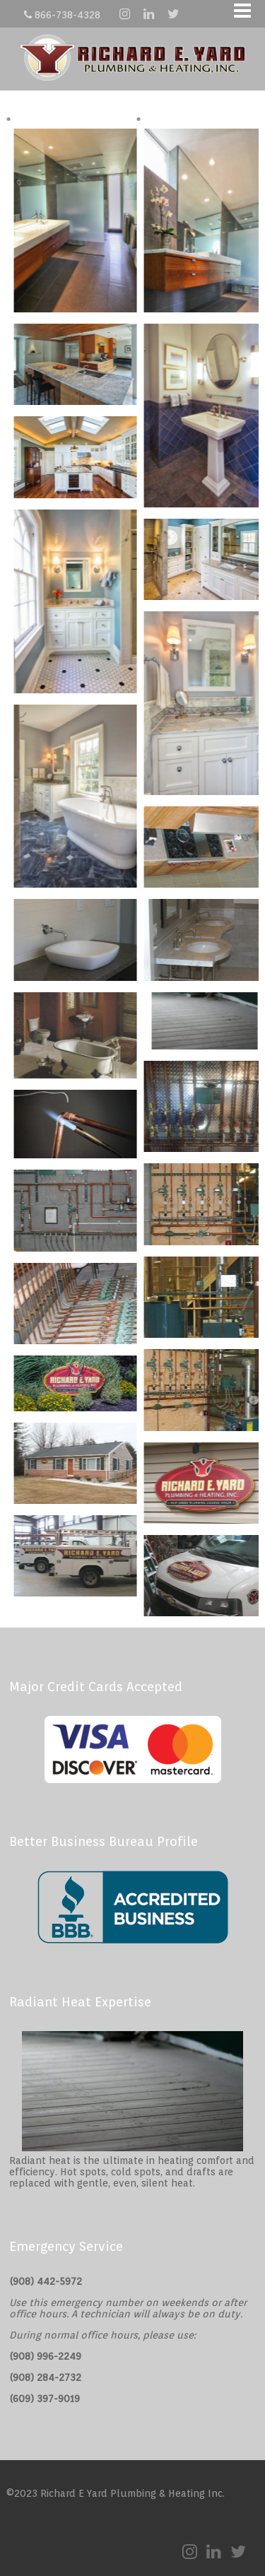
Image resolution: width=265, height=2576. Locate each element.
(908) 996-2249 (45, 2356)
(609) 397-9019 (44, 2398)
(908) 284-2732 (45, 2377)
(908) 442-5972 (45, 2281)
